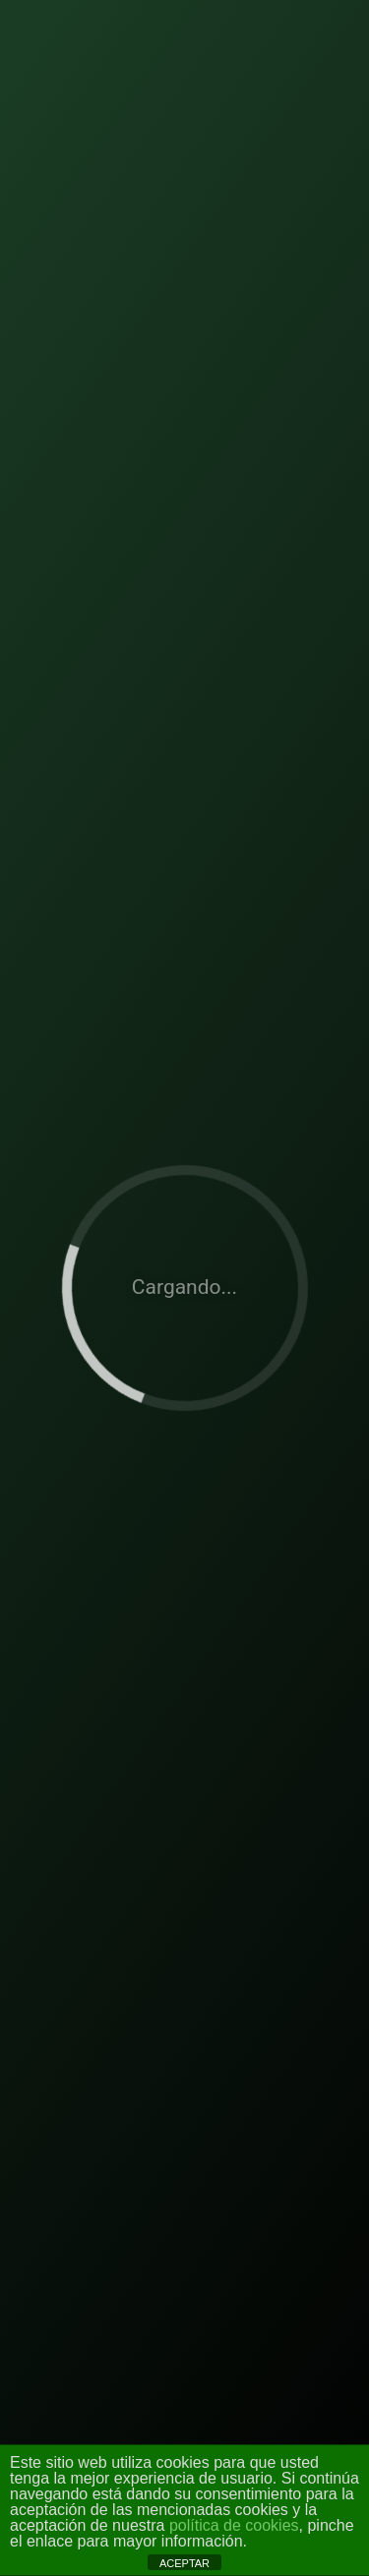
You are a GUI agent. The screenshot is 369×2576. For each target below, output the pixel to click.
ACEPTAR (184, 2563)
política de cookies (234, 2525)
